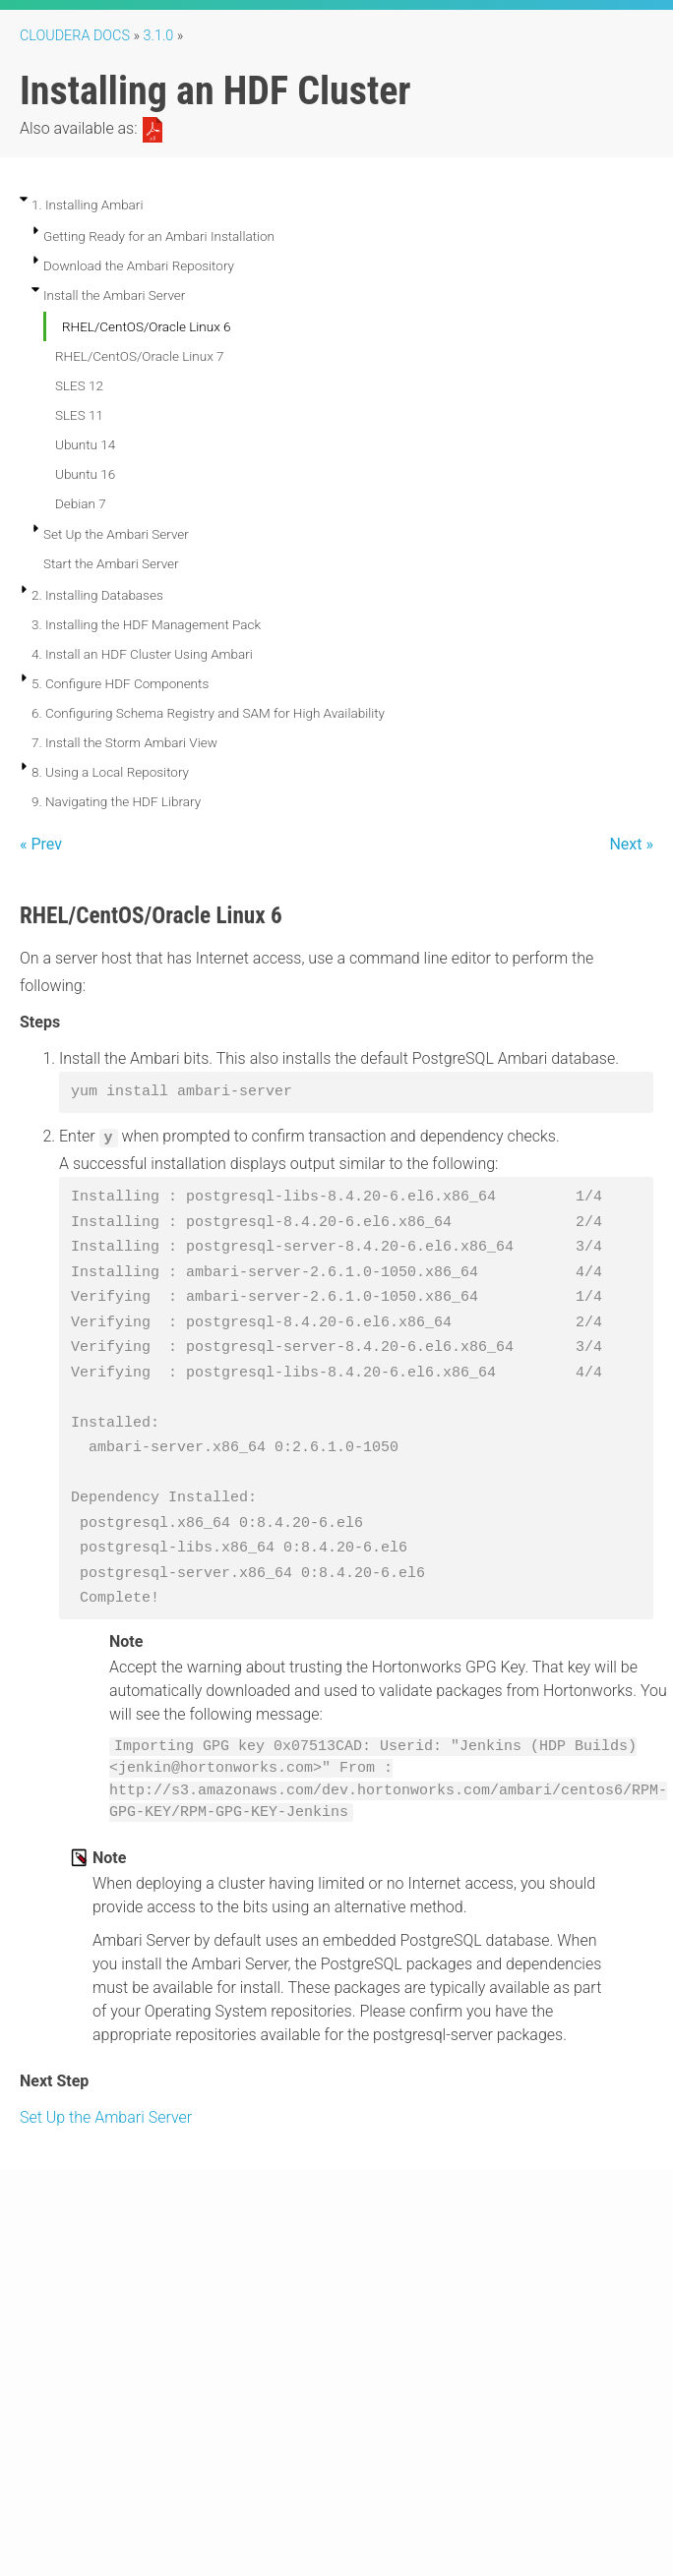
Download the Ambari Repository (138, 265)
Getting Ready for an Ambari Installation (159, 236)
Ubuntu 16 (85, 474)
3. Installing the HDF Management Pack (146, 624)
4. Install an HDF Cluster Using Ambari (142, 654)
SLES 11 (79, 415)
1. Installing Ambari (87, 204)
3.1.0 (159, 36)
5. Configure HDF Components (120, 683)
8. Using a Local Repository (110, 772)
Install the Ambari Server (114, 295)
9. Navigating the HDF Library (116, 801)
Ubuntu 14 (85, 444)
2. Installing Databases (97, 595)
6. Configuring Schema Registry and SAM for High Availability (208, 713)
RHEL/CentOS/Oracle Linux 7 (139, 356)
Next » (631, 844)
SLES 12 (79, 385)
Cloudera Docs (75, 36)
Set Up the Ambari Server (116, 534)
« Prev (41, 844)
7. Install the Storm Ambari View (124, 742)
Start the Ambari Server (111, 563)
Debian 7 (80, 503)
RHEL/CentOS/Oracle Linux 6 (146, 326)
